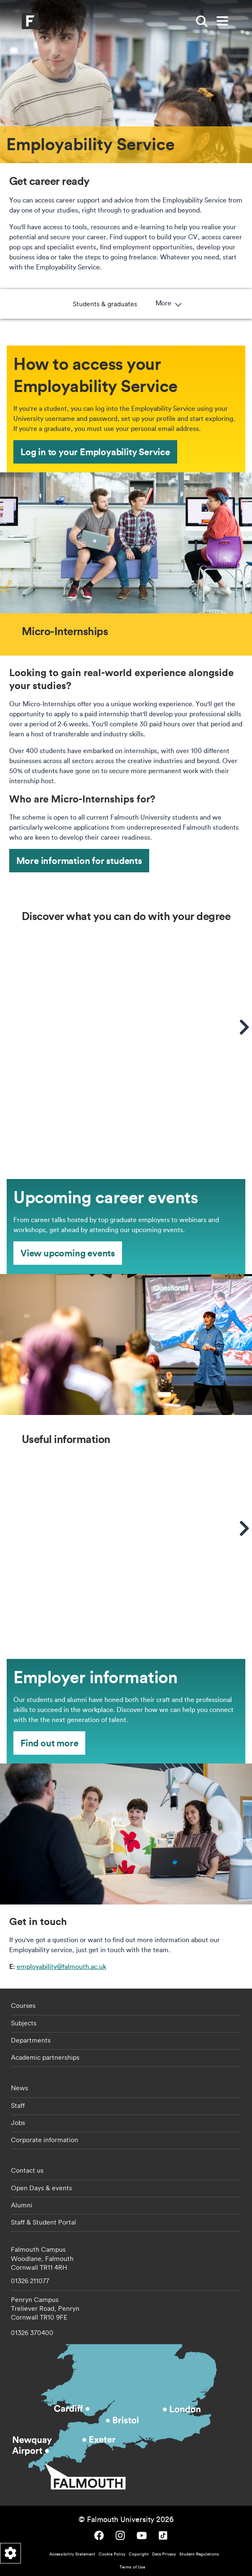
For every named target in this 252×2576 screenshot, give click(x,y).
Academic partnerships (45, 2057)
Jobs (18, 2122)
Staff (18, 2105)
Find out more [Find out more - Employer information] (49, 1743)
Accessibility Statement (72, 2554)
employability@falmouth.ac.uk (61, 1966)
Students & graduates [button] (46, 304)
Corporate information (44, 2139)
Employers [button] (180, 304)
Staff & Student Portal (43, 2222)
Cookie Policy (112, 2554)
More (227, 304)
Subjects (23, 2023)
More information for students (79, 860)
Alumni (21, 2205)
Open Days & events (41, 2188)
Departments (31, 2040)
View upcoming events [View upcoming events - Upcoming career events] (67, 1253)
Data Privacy (164, 2554)
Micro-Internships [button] (121, 304)
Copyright (139, 2554)
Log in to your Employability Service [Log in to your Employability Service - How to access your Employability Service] (95, 452)
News (19, 2088)
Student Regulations (199, 2554)
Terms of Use (132, 2567)
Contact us (27, 2170)
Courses (23, 2005)
